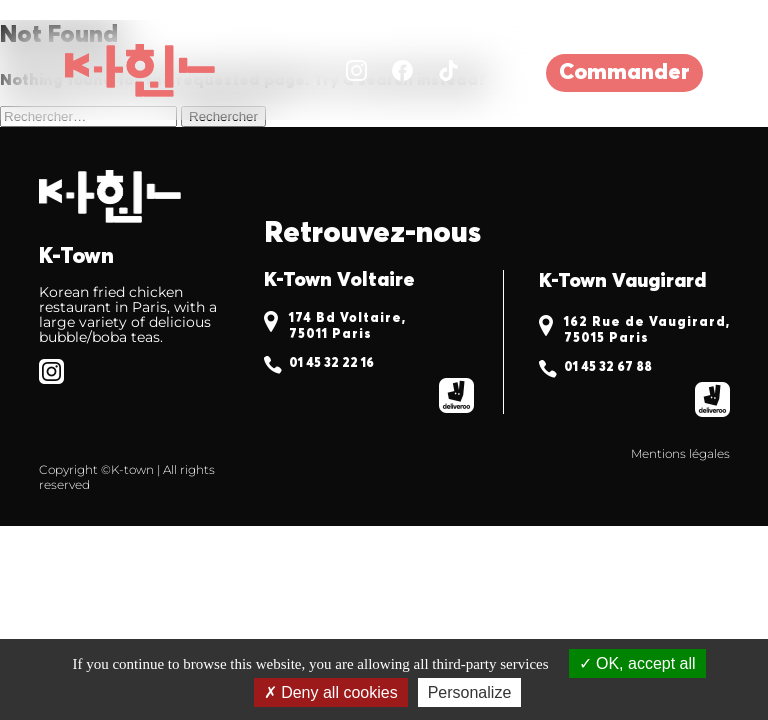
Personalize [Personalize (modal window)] (470, 692)
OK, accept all (637, 663)
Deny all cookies (331, 692)
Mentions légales (680, 453)
